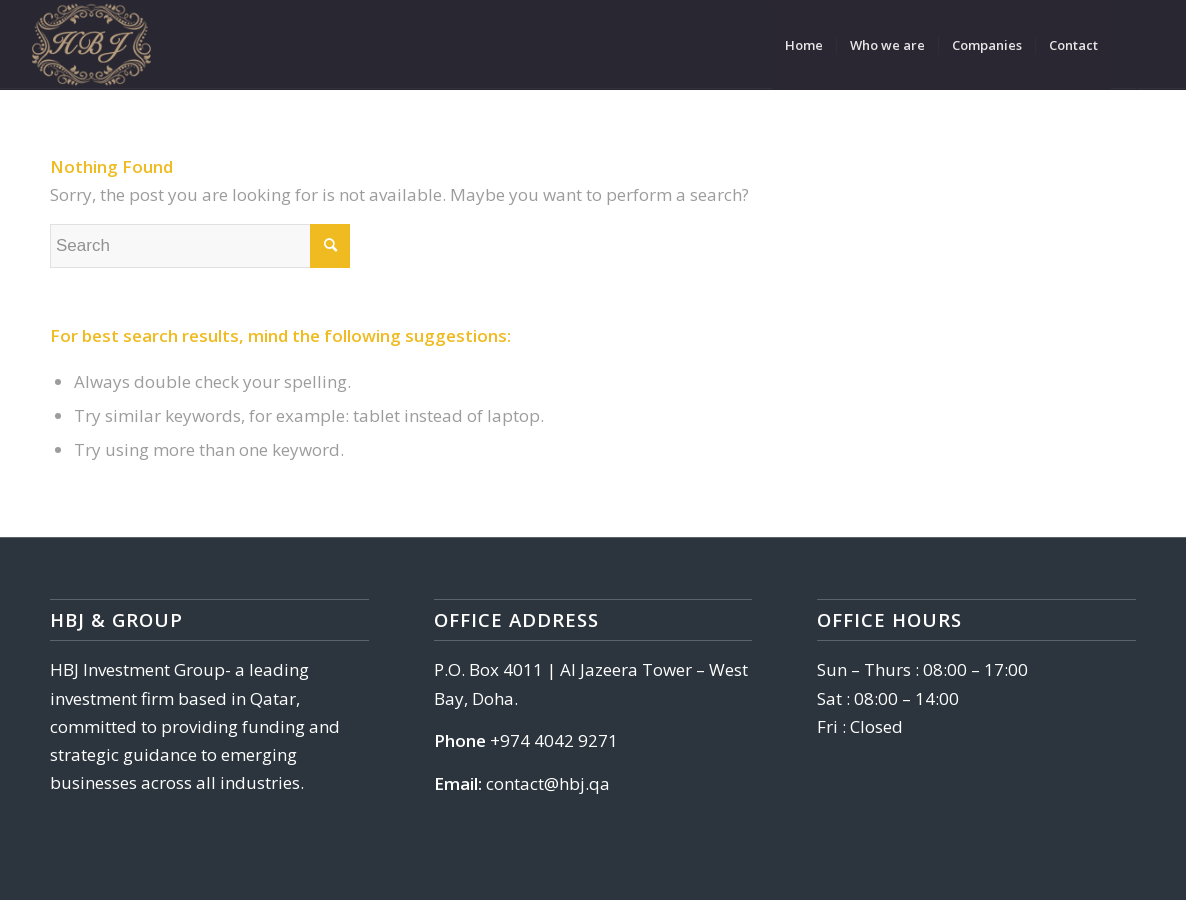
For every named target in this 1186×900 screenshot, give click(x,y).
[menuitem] (804, 45)
